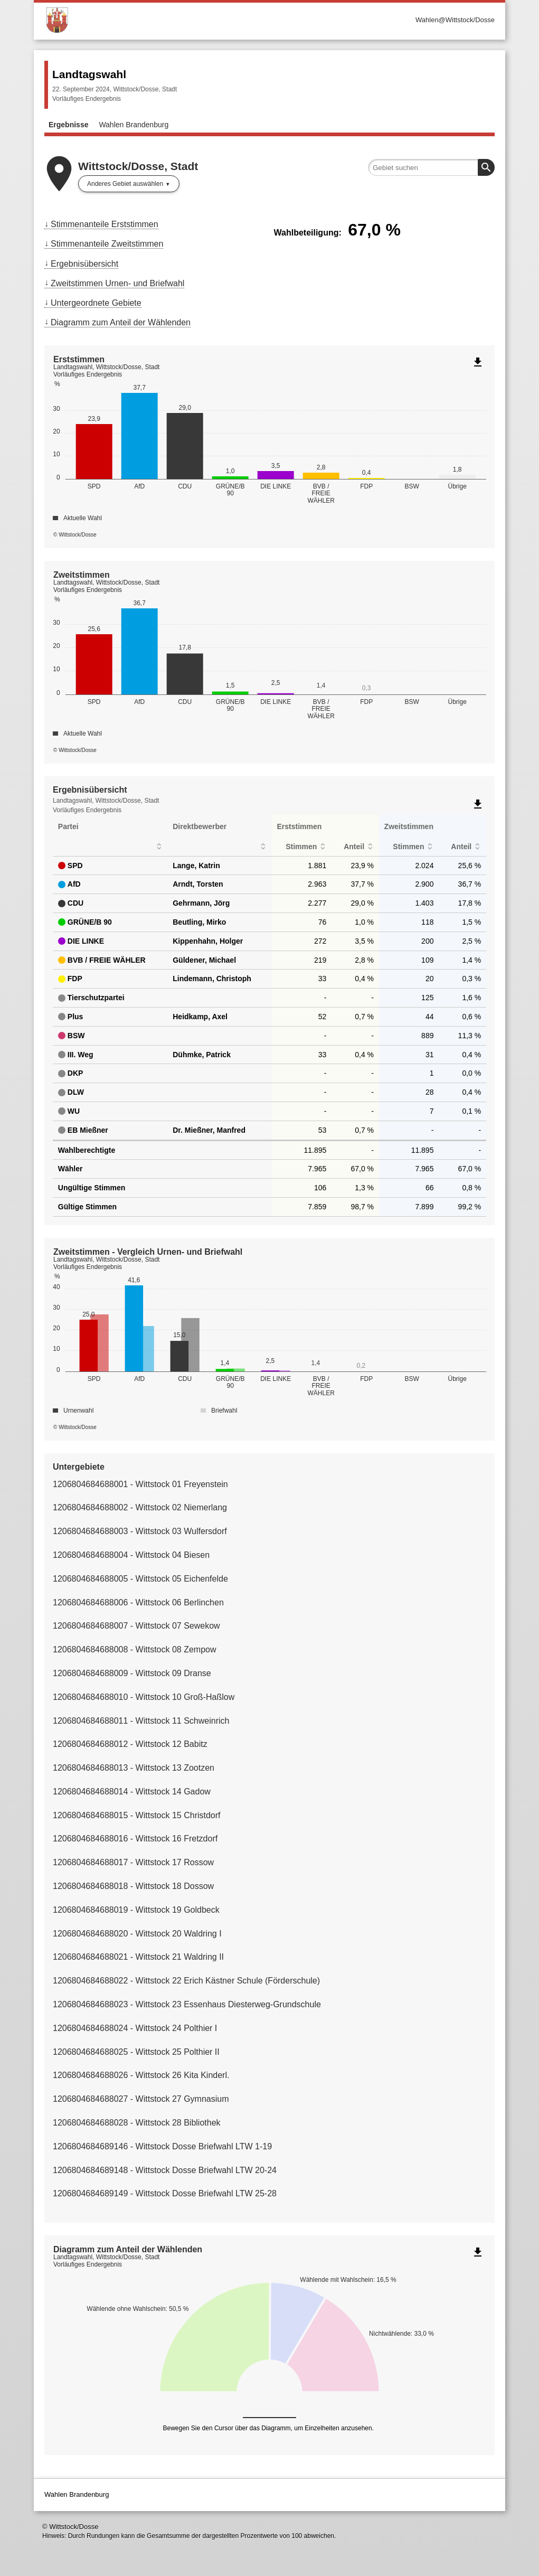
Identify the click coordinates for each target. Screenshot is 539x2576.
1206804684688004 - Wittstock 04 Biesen (131, 1554)
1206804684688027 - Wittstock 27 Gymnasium (141, 2098)
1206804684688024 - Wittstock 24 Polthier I (135, 2028)
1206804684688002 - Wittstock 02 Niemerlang (140, 1507)
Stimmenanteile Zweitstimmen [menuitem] (107, 243)
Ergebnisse (68, 124)
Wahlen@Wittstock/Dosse (455, 20)
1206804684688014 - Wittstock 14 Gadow (132, 1791)
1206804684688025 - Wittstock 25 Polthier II (136, 2051)
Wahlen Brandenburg (133, 124)
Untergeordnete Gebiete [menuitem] (96, 302)
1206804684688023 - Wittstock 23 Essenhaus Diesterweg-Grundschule (187, 2004)
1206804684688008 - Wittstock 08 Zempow (134, 1649)
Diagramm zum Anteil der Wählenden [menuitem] (121, 322)
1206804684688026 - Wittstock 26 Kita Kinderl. (141, 2075)
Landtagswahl (89, 74)
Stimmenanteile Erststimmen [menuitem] (104, 224)
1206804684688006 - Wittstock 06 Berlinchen (138, 1602)
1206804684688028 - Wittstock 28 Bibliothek (137, 2122)
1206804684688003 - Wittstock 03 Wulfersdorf (140, 1531)
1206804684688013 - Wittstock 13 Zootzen (133, 1767)
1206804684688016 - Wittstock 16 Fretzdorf (135, 1838)
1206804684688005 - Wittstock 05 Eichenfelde (140, 1578)
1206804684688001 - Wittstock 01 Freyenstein (140, 1484)
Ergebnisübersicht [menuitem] (84, 263)
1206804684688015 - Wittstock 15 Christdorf (137, 1815)
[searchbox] (431, 167)
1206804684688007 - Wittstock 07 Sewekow (136, 1625)
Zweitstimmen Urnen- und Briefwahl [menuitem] (117, 283)
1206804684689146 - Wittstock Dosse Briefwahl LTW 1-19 (162, 2146)
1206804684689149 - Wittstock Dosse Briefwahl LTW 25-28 (165, 2193)
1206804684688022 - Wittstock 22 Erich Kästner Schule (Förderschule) (186, 1980)
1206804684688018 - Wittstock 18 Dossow (133, 1886)
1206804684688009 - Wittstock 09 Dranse (132, 1673)
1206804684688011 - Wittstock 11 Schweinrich (141, 1720)
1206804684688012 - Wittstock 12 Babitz (130, 1744)
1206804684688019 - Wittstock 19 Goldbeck (136, 1909)
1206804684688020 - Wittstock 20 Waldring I (137, 1933)
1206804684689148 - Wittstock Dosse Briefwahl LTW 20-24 (165, 2170)
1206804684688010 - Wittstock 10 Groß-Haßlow (143, 1697)
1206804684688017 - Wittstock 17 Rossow (133, 1862)
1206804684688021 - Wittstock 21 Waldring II (138, 1956)
